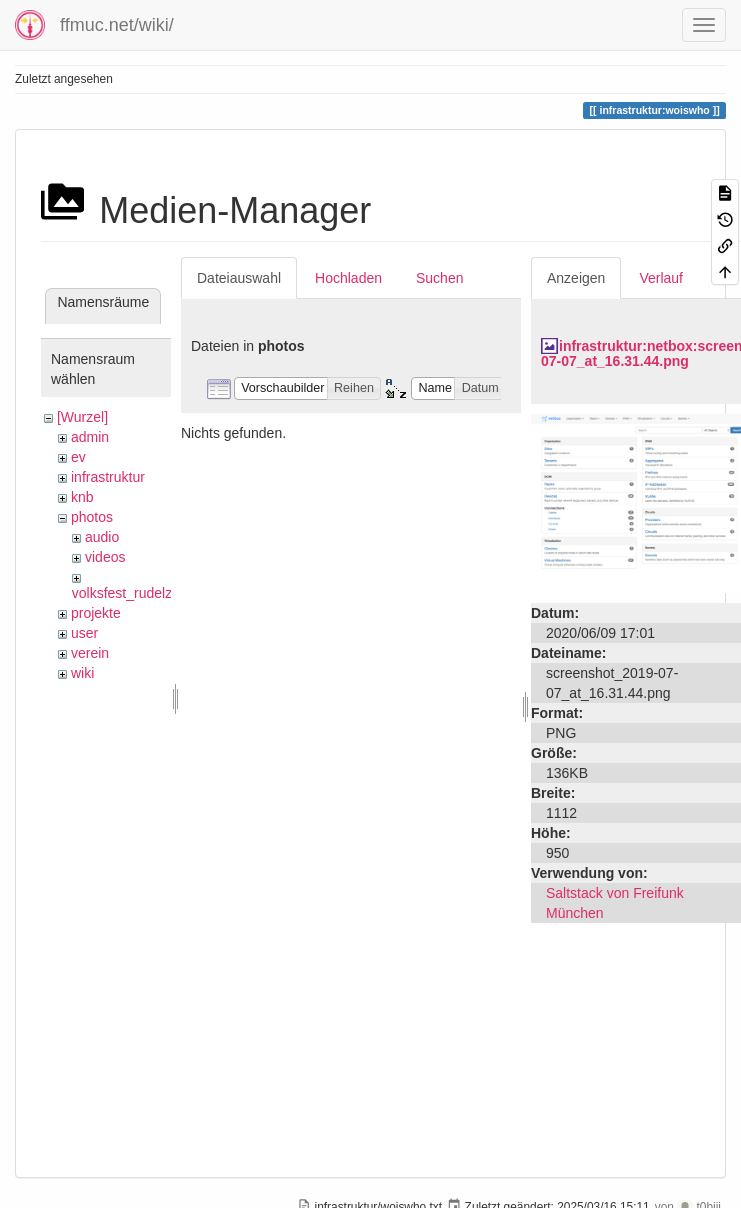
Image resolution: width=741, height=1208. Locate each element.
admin (90, 437)
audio (102, 537)
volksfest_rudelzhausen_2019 (164, 593)
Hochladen (348, 278)
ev (78, 457)
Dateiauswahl (239, 278)
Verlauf (661, 278)
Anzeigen (576, 278)
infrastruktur (108, 477)
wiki (82, 673)
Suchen (439, 278)
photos (92, 517)
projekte (96, 613)
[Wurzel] (82, 417)
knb (82, 497)
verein (90, 653)
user (84, 633)
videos (105, 557)
